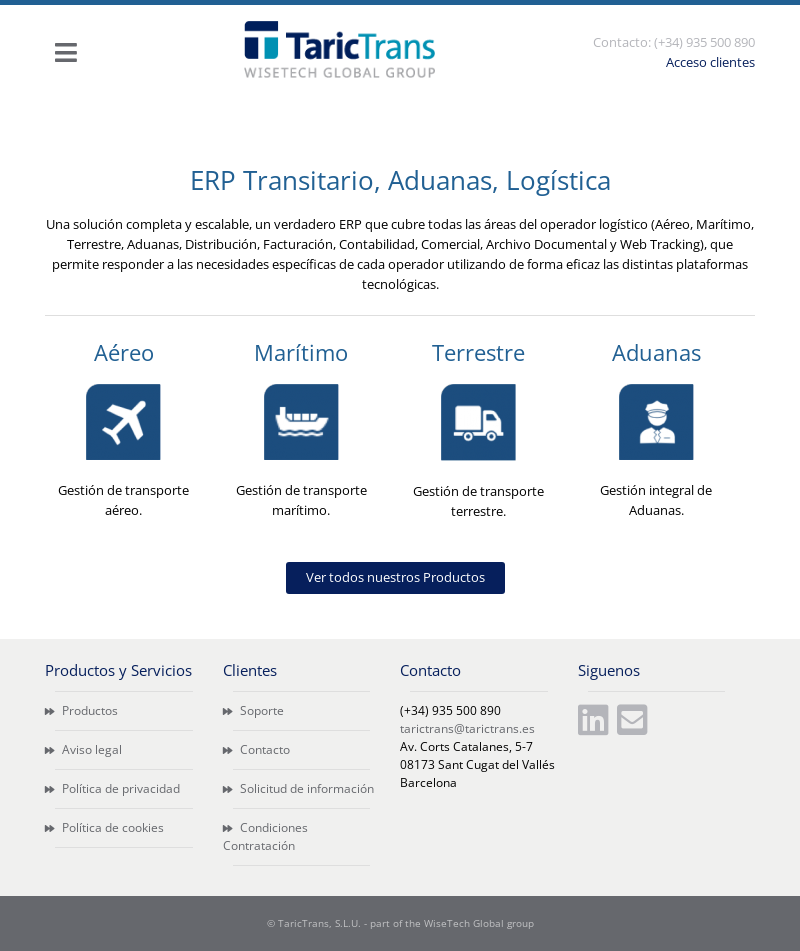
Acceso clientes (710, 62)
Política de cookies (104, 827)
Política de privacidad (112, 788)
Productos (81, 710)
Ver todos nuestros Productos (395, 577)
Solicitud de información (298, 788)
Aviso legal (83, 749)
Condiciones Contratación (265, 836)
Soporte (253, 710)
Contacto (256, 749)
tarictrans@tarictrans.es (467, 728)
